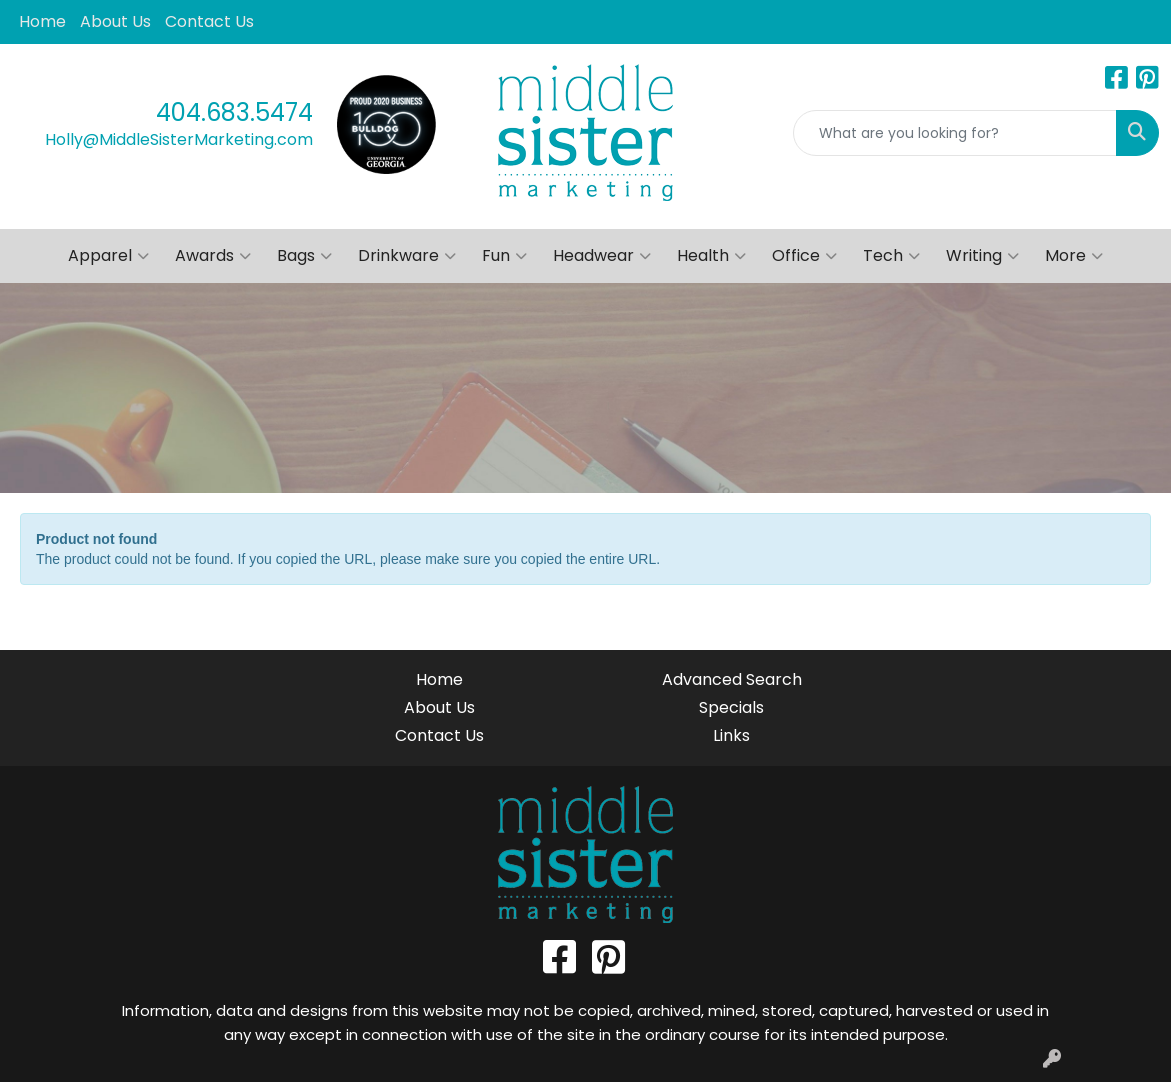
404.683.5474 (234, 112)
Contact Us (209, 21)
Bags (304, 256)
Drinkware (407, 256)
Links (731, 735)
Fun (504, 256)
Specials (731, 707)
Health (711, 256)
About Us (115, 21)
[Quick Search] (955, 133)
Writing (982, 256)
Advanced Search (732, 679)
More (1074, 256)
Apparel (108, 256)
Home (42, 21)
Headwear (602, 256)
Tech (891, 256)
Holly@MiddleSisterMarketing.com (179, 139)
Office (804, 256)
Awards (213, 256)
